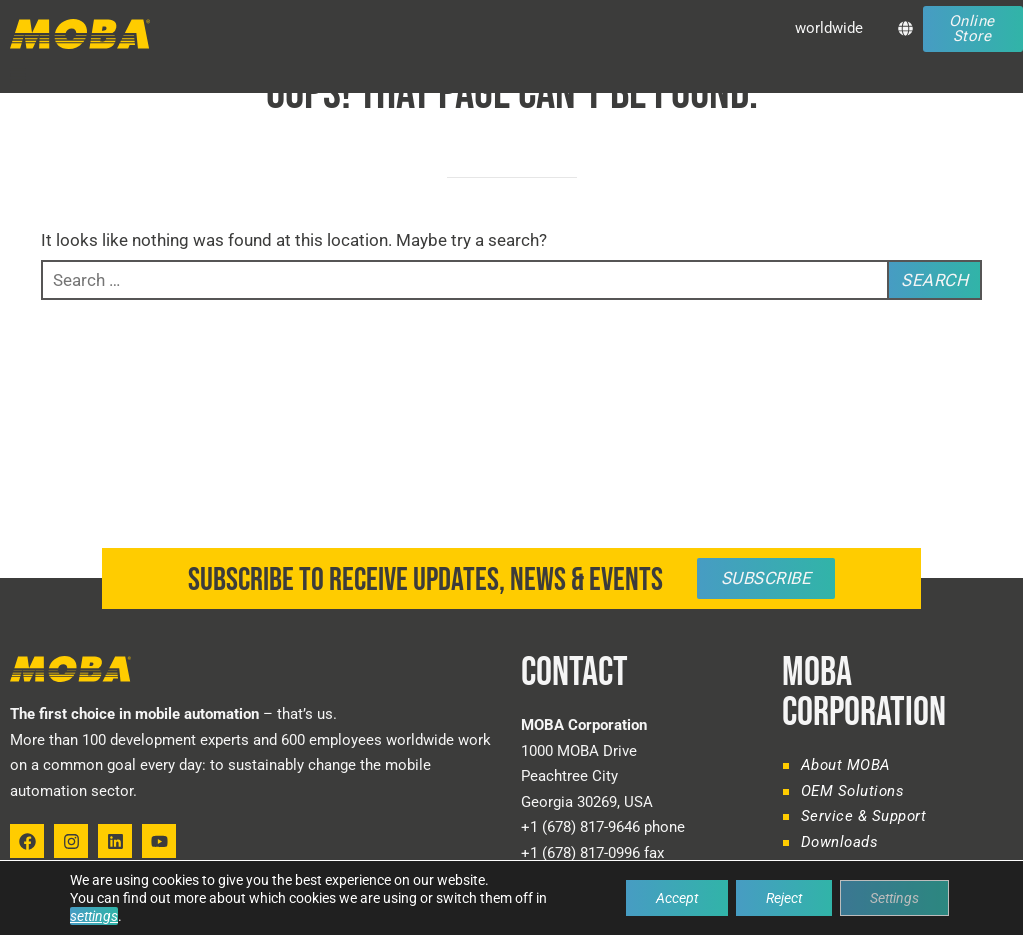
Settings (894, 898)
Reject (784, 898)
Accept (677, 898)
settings (94, 916)
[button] (18, 75)
